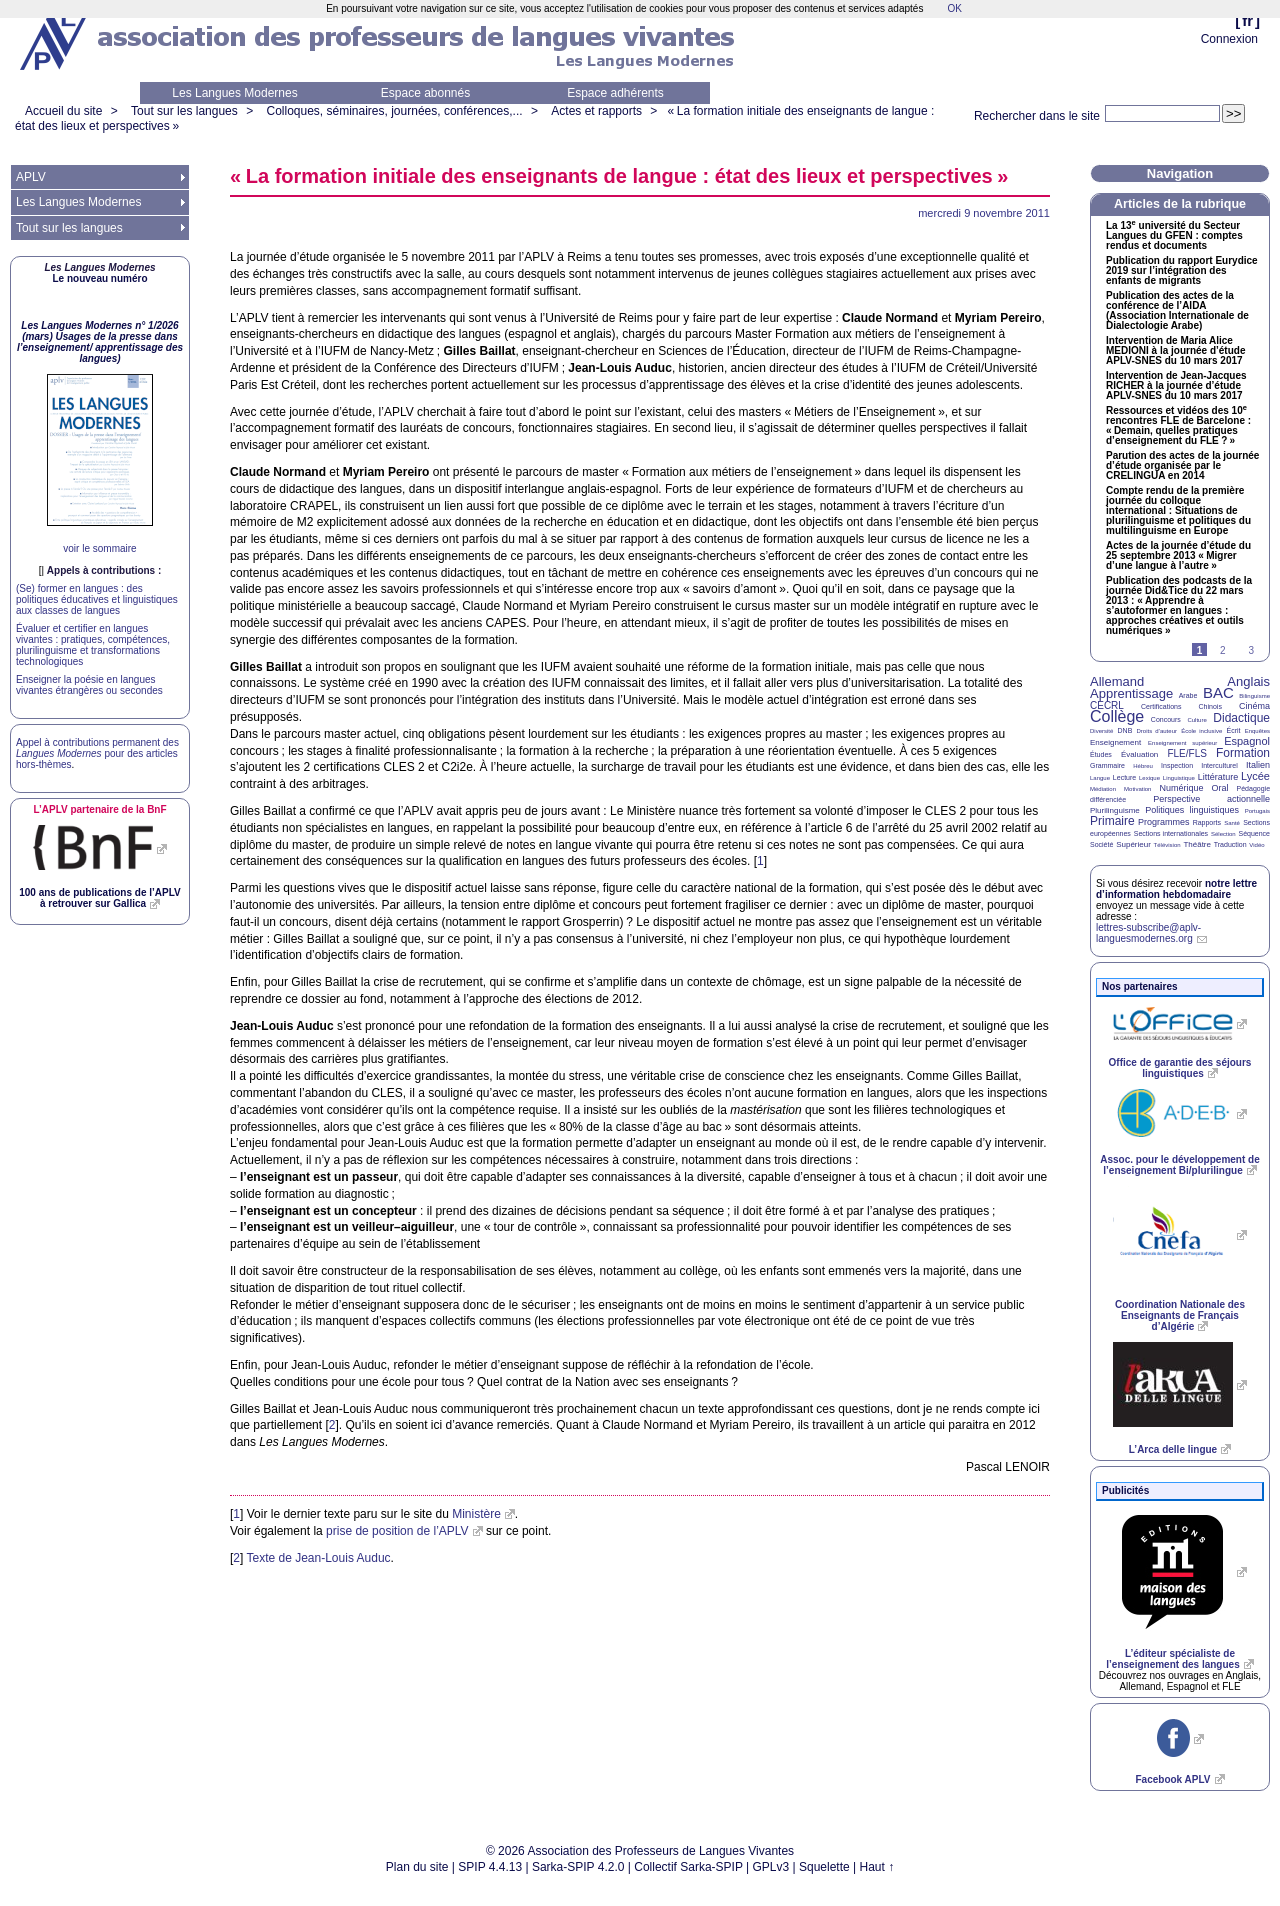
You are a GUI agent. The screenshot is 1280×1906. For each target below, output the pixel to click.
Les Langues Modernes (234, 93)
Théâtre (1197, 844)
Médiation (1103, 789)
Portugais (1257, 811)
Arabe (1188, 695)
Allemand (1117, 681)
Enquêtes (1257, 731)
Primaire (1112, 821)
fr (1247, 20)
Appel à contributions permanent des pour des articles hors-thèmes (97, 753)
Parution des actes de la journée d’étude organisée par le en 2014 (1182, 466)
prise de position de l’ (397, 1531)
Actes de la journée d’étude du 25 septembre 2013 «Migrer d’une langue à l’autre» (1178, 556)
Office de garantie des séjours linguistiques (1180, 1068)
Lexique (1149, 778)
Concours (1166, 719)
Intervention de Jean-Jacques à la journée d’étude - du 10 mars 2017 (1176, 386)
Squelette (824, 1867)
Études (1101, 754)
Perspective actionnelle (1211, 799)
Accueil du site (63, 111)
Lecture (1124, 777)
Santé (1232, 823)
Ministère (476, 1514)
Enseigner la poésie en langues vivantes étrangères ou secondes (89, 685)
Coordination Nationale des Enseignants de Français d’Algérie (1180, 1315)
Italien (1258, 765)
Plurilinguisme (1115, 810)
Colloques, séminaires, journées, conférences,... (394, 111)
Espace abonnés (425, 93)
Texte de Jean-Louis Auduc (318, 1558)
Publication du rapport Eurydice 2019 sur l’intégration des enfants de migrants (1182, 271)
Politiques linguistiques (1192, 810)
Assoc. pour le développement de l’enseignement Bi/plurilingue (1179, 1165)
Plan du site (417, 1867)
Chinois (1210, 706)
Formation (1243, 753)
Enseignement (1115, 742)
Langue (1100, 778)
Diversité (1101, 731)
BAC (1218, 692)
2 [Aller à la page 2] (1223, 650)
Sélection (1223, 834)
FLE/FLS (1186, 753)
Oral (1220, 788)
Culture (1196, 720)
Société (1101, 844)
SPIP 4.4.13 (490, 1867)
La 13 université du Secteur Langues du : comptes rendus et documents (1174, 236)
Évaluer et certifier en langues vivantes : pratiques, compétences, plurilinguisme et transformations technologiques (93, 645)
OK (954, 8)
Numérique (1181, 788)
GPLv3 (771, 1867)
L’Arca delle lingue (1173, 1449)
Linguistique (1179, 778)
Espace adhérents (615, 93)
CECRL (1107, 705)
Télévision (1167, 845)
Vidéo (1256, 845)
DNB (1125, 730)
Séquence (1254, 833)
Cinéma (1254, 706)
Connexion (1229, 39)
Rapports (1207, 822)
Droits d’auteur (1157, 731)
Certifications (1161, 706)
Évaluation (1139, 754)
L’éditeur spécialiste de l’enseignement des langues (1172, 1659)
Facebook (1172, 1779)
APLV (31, 177)
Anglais (1248, 681)
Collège (1117, 716)
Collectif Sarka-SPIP (688, 1867)
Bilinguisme (1254, 696)
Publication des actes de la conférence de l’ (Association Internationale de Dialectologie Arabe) (1177, 311)
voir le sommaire (99, 548)
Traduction (1230, 844)
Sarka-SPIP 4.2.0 (578, 1867)
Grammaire (1107, 765)
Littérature (1218, 777)
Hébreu (1143, 766)
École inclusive (1201, 731)
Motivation (1137, 789)
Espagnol (1247, 741)
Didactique (1241, 718)
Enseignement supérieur (1182, 743)
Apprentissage (1131, 693)
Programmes (1164, 822)
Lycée (1255, 776)
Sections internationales (1171, 833)
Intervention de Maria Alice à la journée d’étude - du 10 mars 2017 (1175, 351)
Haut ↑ (877, 1867)
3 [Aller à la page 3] (1251, 650)
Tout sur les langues (184, 111)
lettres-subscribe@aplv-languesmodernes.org (1148, 933)
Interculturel (1219, 765)
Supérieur (1133, 844)
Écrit (1233, 730)
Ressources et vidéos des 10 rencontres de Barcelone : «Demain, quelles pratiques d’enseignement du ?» (1178, 426)
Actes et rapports (596, 111)
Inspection (1177, 765)
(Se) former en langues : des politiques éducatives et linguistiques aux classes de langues (97, 599)
